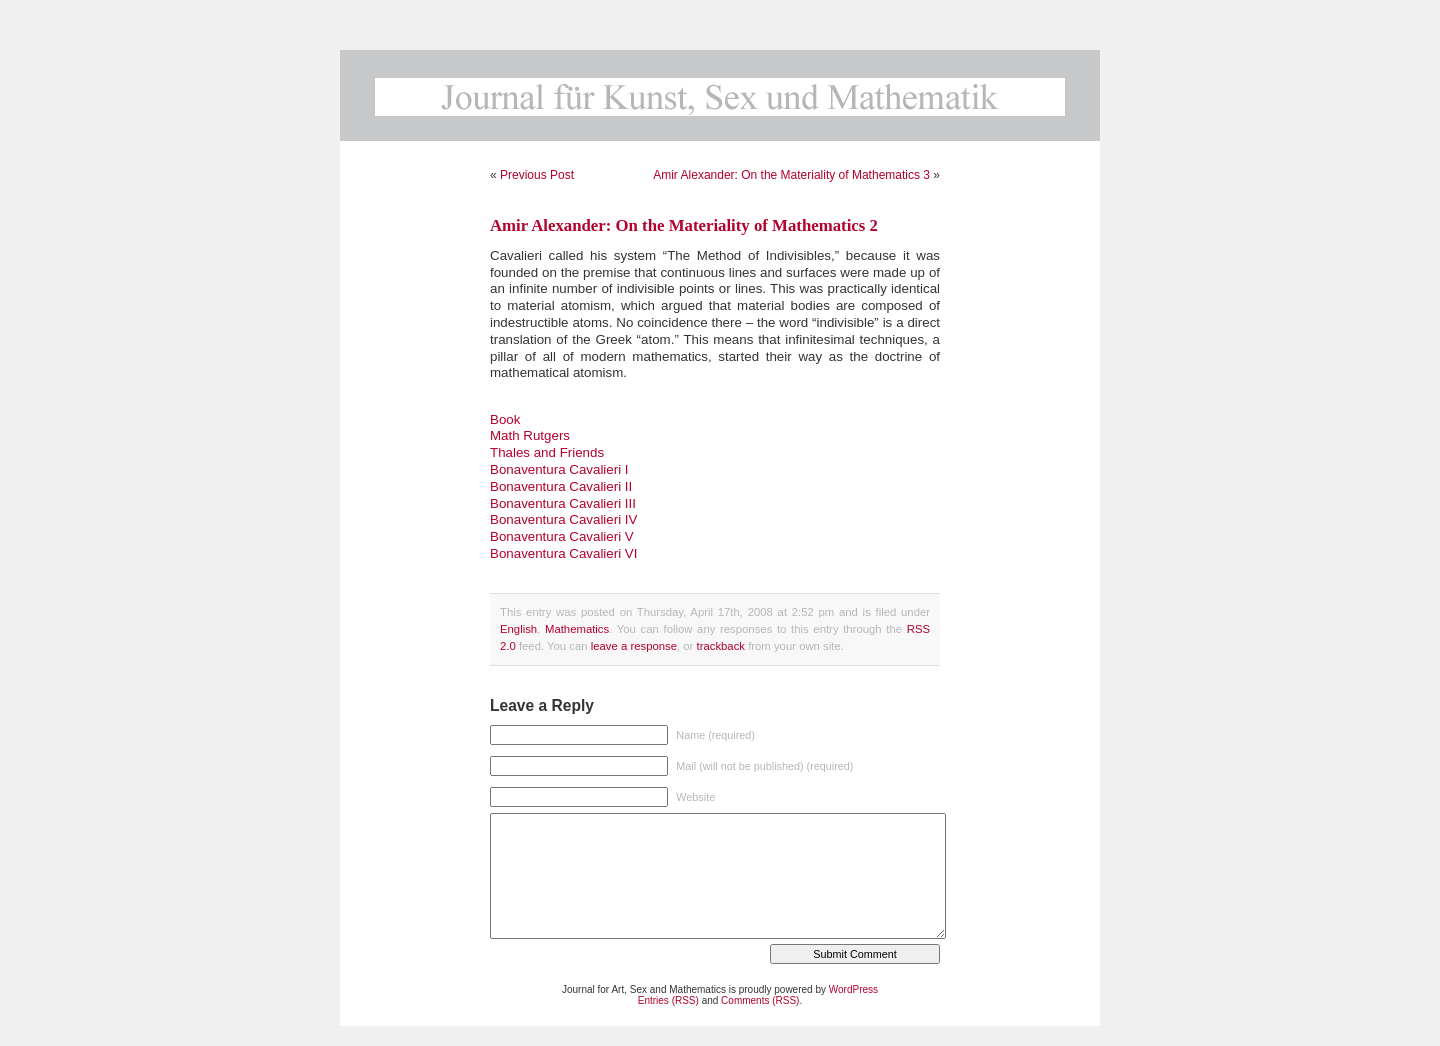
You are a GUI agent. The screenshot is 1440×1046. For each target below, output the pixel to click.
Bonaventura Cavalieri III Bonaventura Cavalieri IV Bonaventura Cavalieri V (563, 520)
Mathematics (577, 629)
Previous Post (537, 175)
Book (505, 419)
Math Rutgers (530, 435)
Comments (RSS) (760, 1000)
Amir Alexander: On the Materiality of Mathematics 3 (791, 175)
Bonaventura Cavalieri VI (563, 553)
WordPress (853, 989)
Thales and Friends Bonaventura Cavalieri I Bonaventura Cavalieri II (561, 469)
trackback (721, 646)
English (518, 629)
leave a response (634, 646)
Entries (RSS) (668, 1000)
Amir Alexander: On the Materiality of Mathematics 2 (684, 225)
